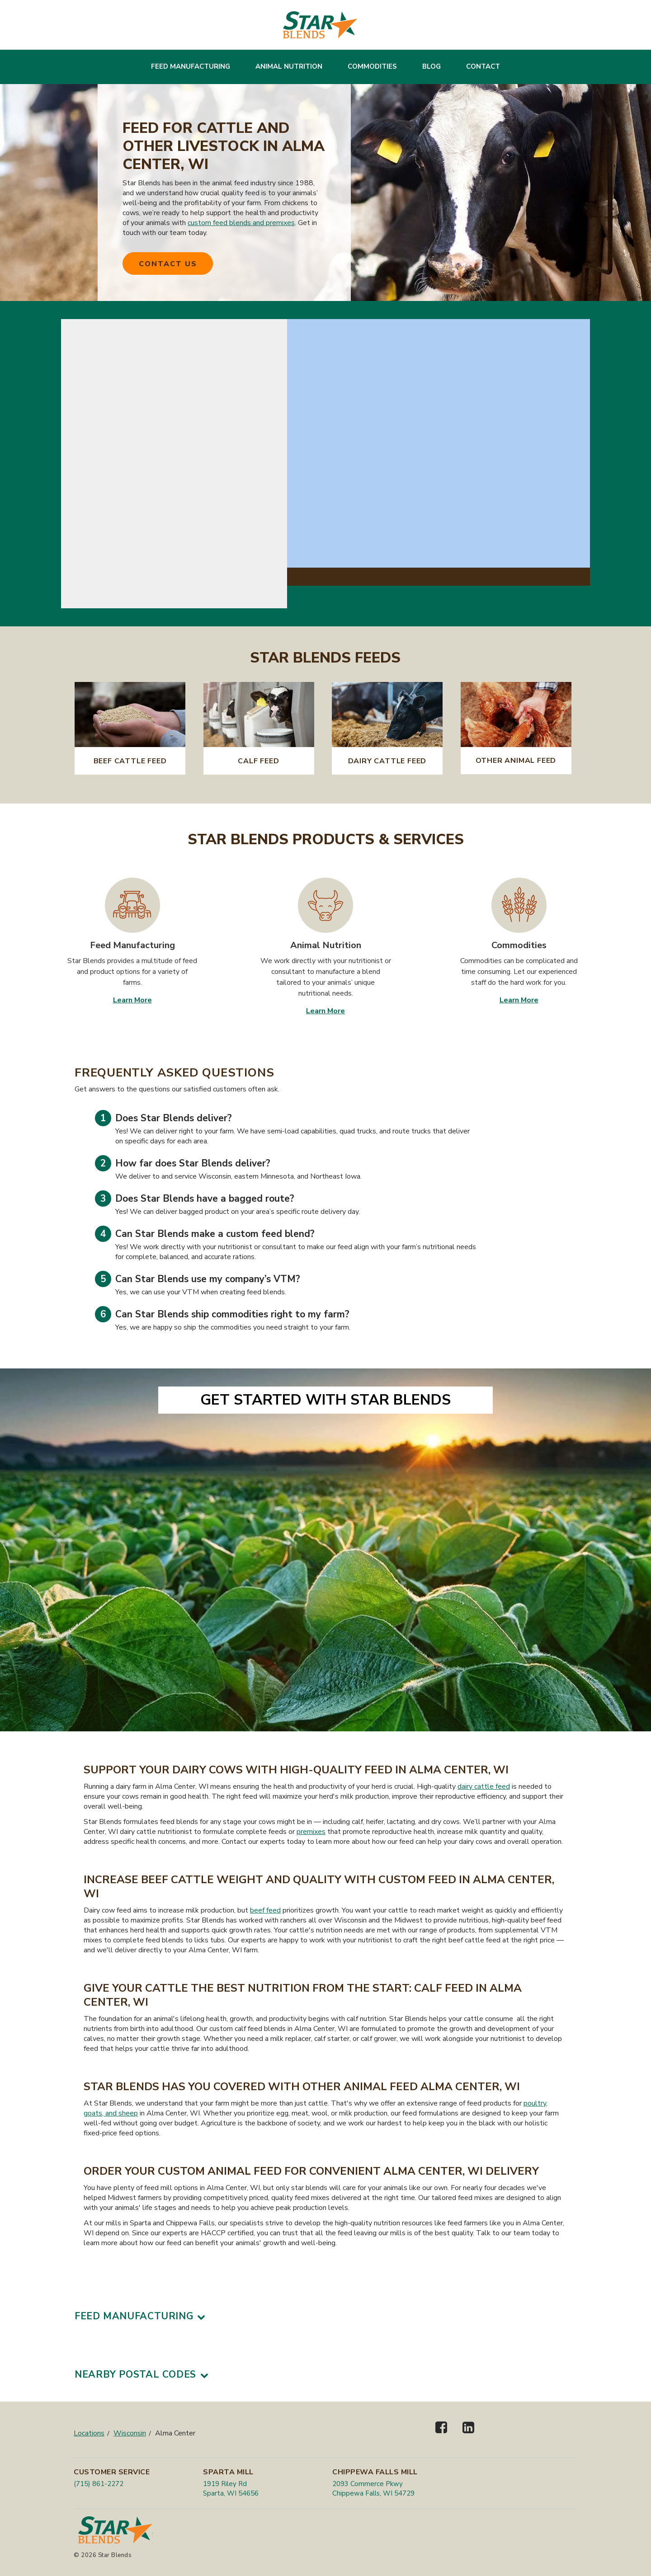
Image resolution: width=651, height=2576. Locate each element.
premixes (311, 1832)
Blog (431, 66)
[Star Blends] (320, 24)
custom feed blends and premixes (241, 223)
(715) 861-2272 (98, 2483)
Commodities (372, 66)
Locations (89, 2433)
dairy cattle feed (484, 1786)
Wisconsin (129, 2433)
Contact (483, 66)
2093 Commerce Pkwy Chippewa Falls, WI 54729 (373, 2488)
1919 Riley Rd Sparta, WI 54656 (231, 2488)
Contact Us (168, 264)
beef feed (265, 1910)
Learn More (132, 1000)
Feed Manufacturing (190, 66)
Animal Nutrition (288, 66)
